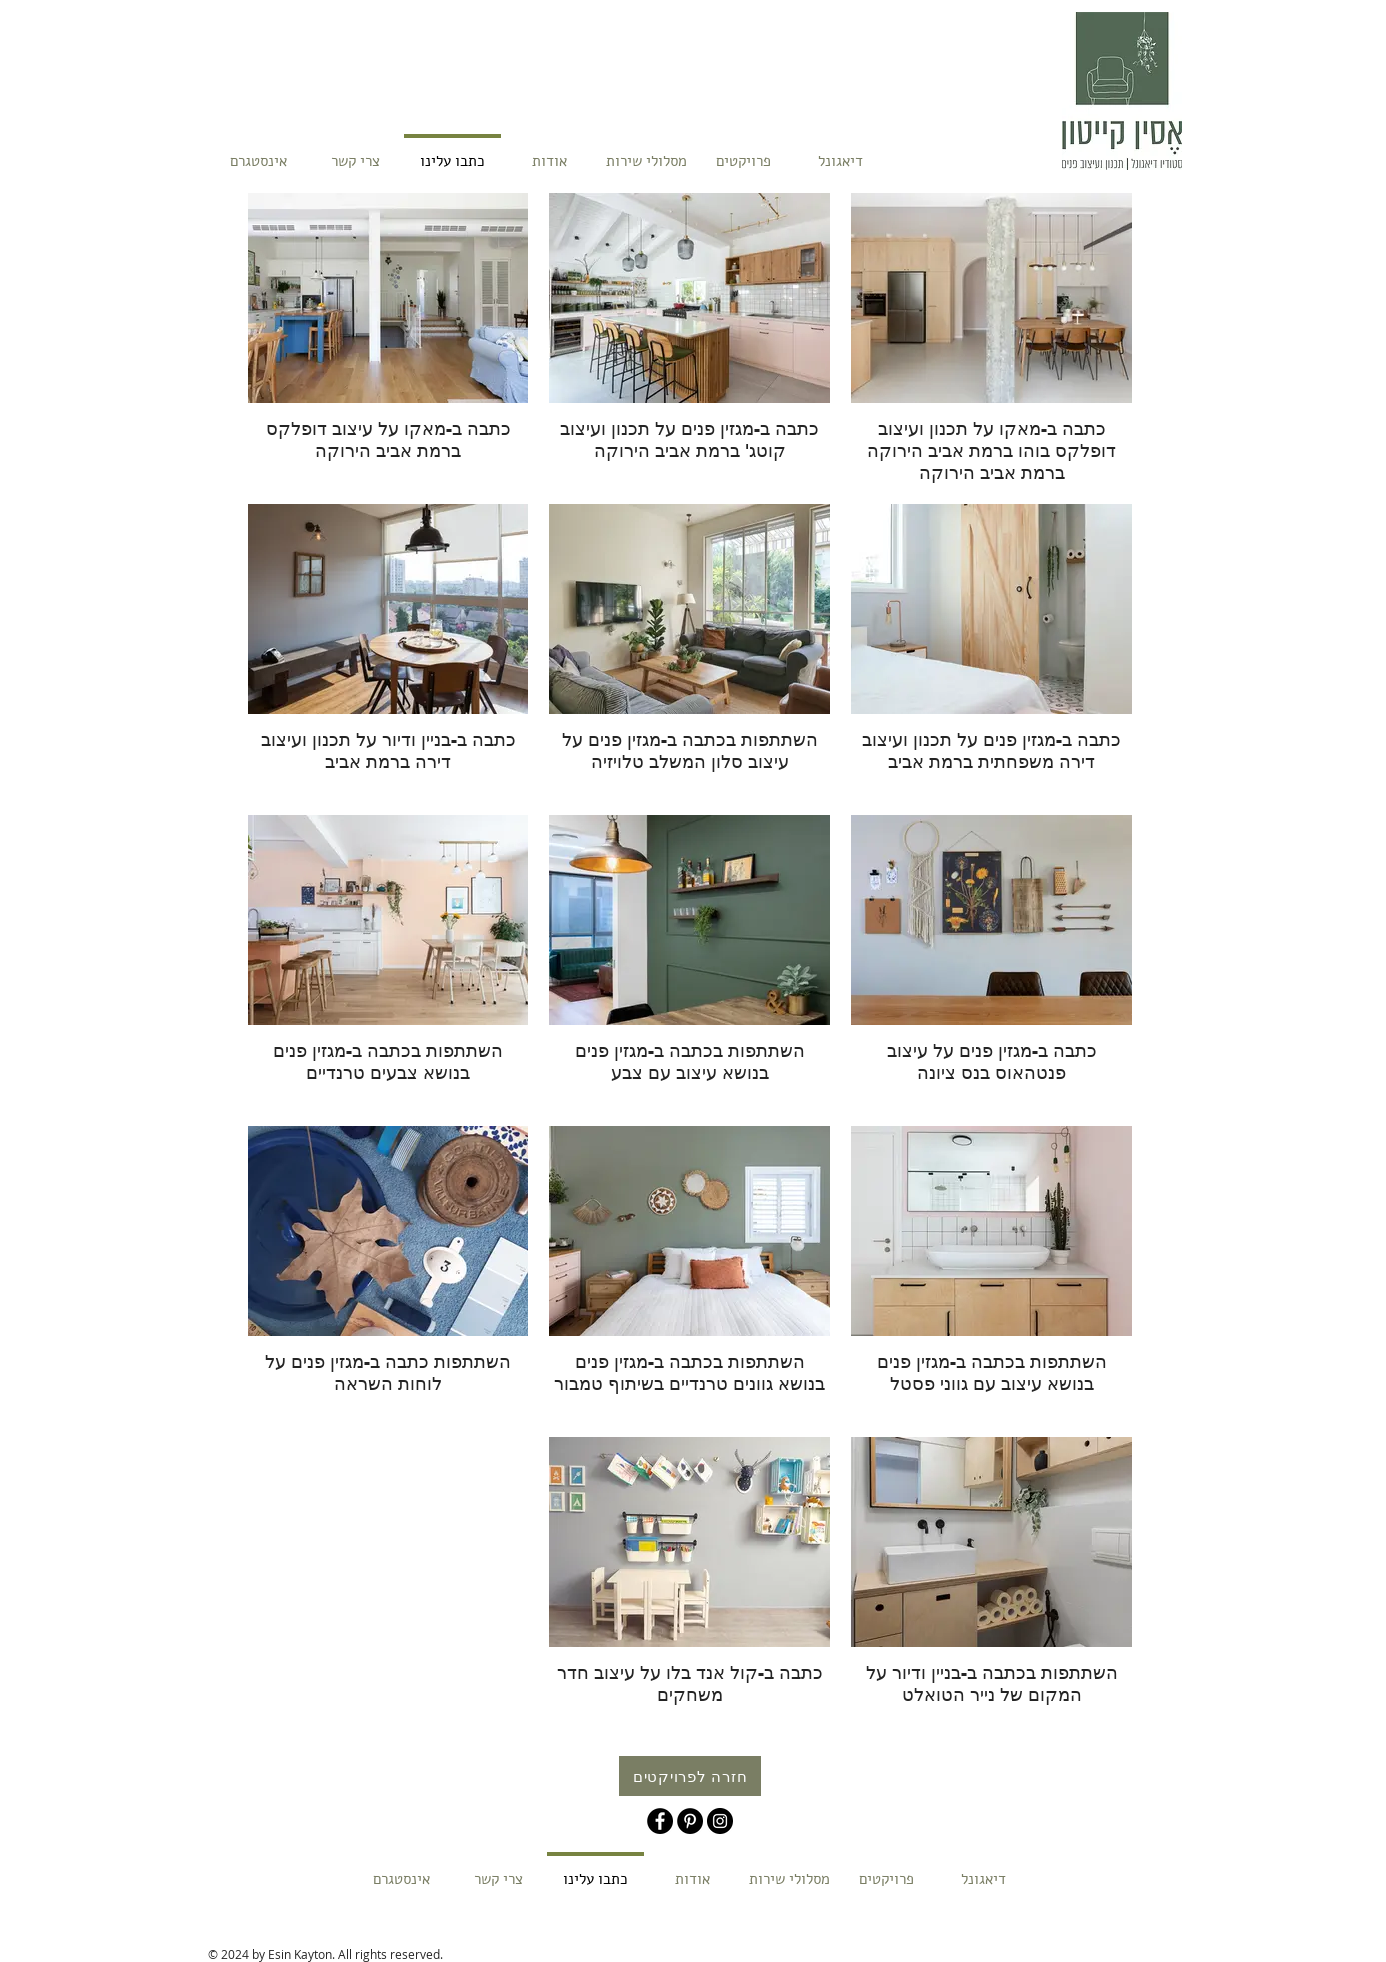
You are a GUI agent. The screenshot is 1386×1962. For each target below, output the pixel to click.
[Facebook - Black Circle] (660, 1821)
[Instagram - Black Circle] (720, 1821)
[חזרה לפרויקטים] (690, 1776)
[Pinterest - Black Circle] (690, 1821)
